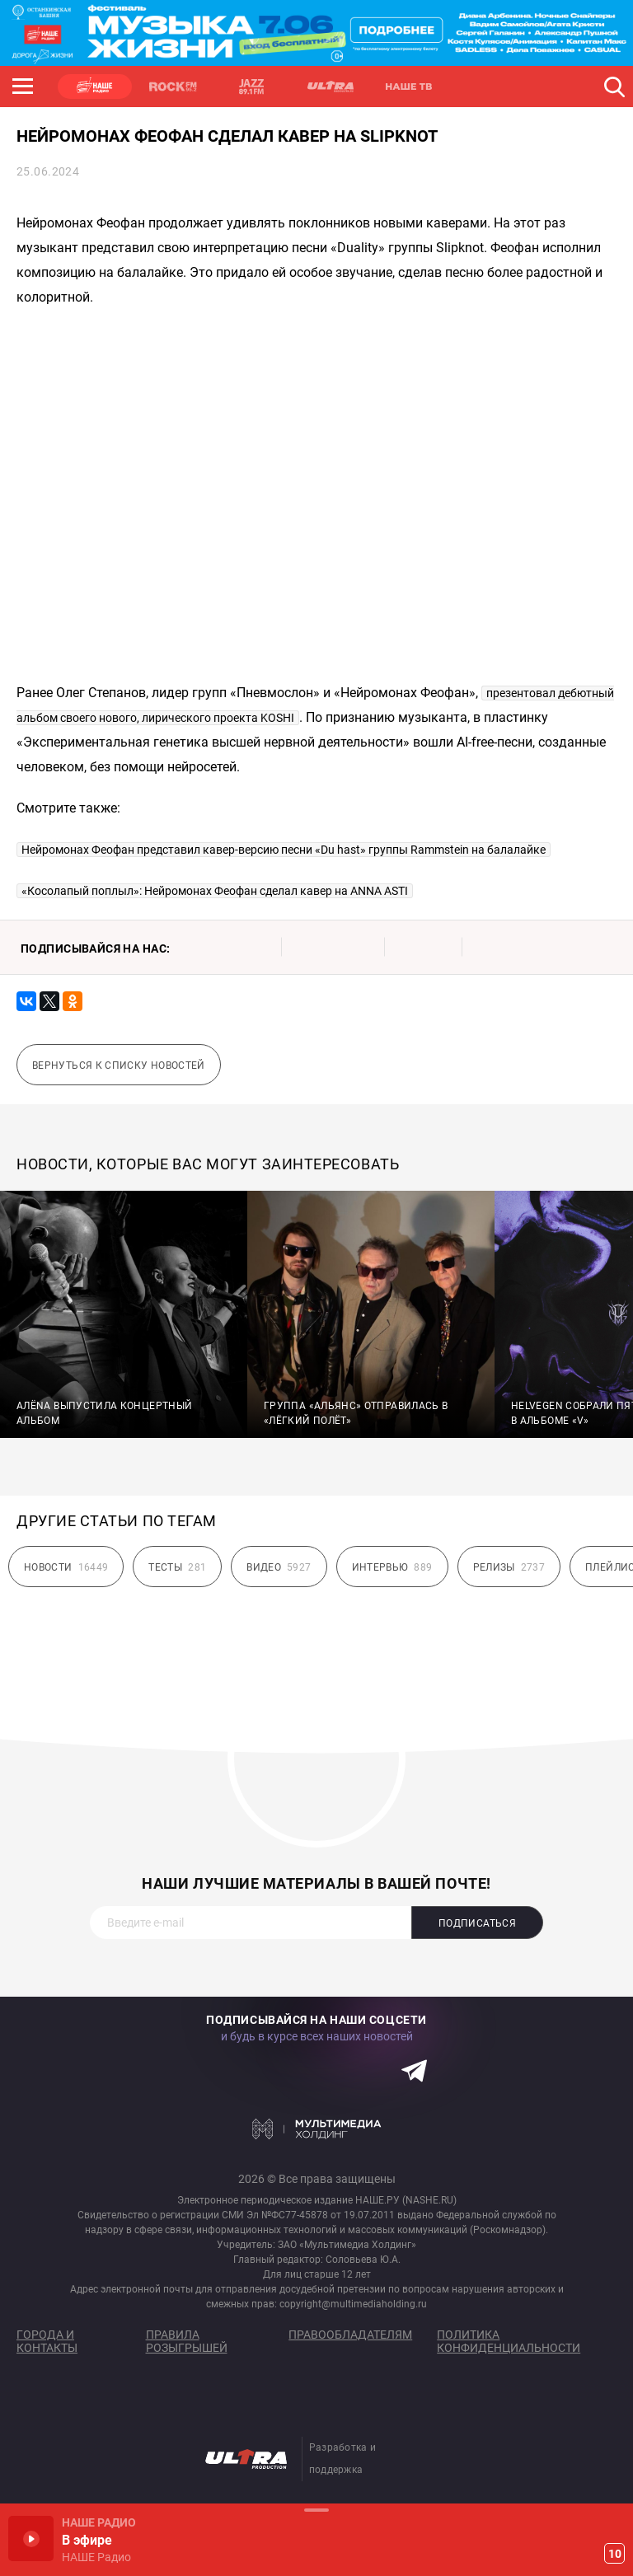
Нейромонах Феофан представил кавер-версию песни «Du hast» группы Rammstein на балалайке (283, 849)
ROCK (173, 86)
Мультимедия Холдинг (317, 2129)
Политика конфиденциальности (508, 2341)
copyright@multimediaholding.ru (353, 2304)
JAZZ (251, 86)
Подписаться (477, 1923)
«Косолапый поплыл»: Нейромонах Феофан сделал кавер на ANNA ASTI (214, 890)
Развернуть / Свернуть (316, 2509)
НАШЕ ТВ (408, 86)
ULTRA (330, 86)
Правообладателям (350, 2334)
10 (614, 2553)
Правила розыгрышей (186, 2341)
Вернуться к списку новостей (118, 1065)
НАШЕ (95, 86)
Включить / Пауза (31, 2538)
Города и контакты (46, 2341)
